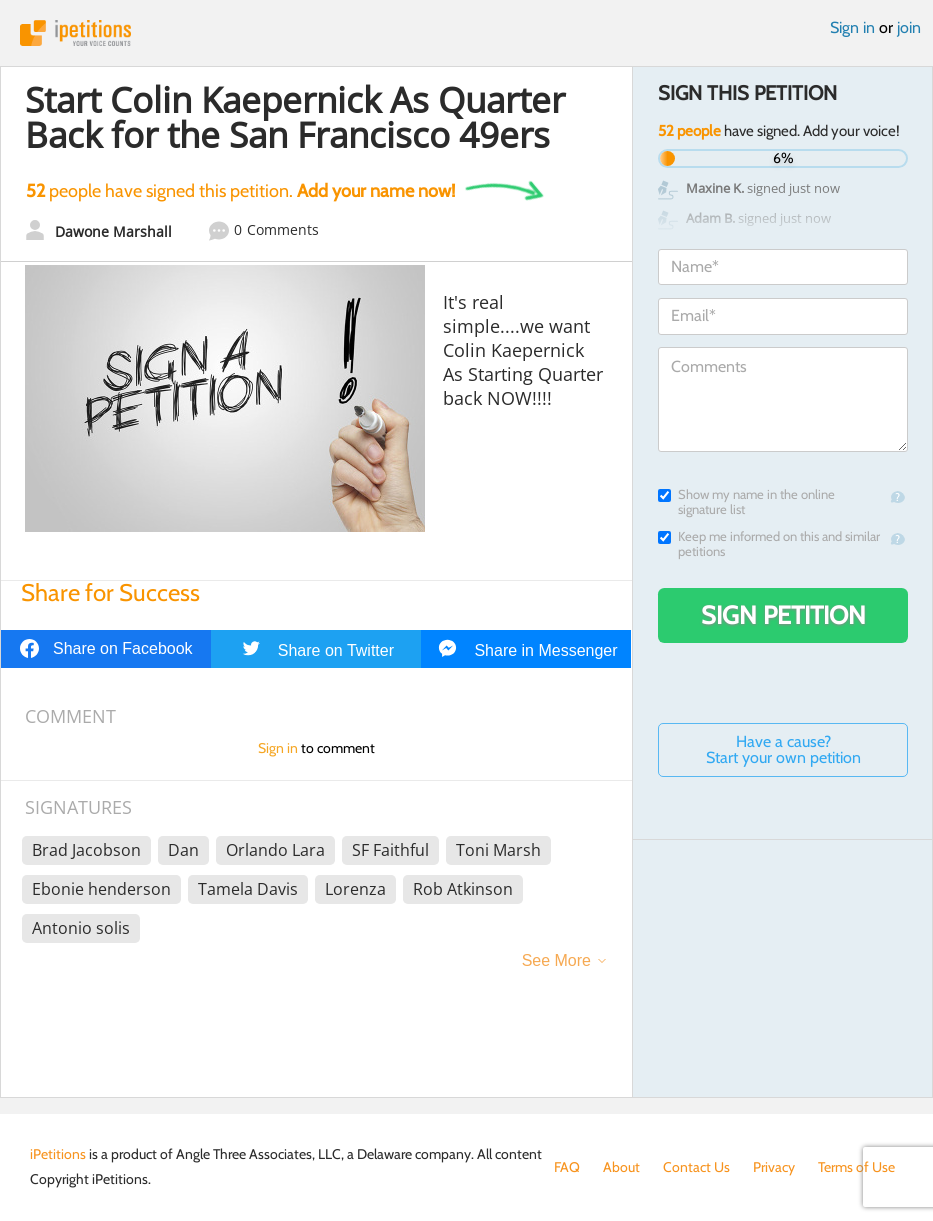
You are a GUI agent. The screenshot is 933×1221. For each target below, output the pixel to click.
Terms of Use (856, 1167)
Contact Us (696, 1167)
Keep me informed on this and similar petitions (769, 544)
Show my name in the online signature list (746, 502)
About (621, 1167)
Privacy (774, 1167)
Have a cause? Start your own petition (783, 749)
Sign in (852, 27)
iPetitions (466, 33)
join (909, 27)
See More (556, 960)
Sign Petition (783, 615)
